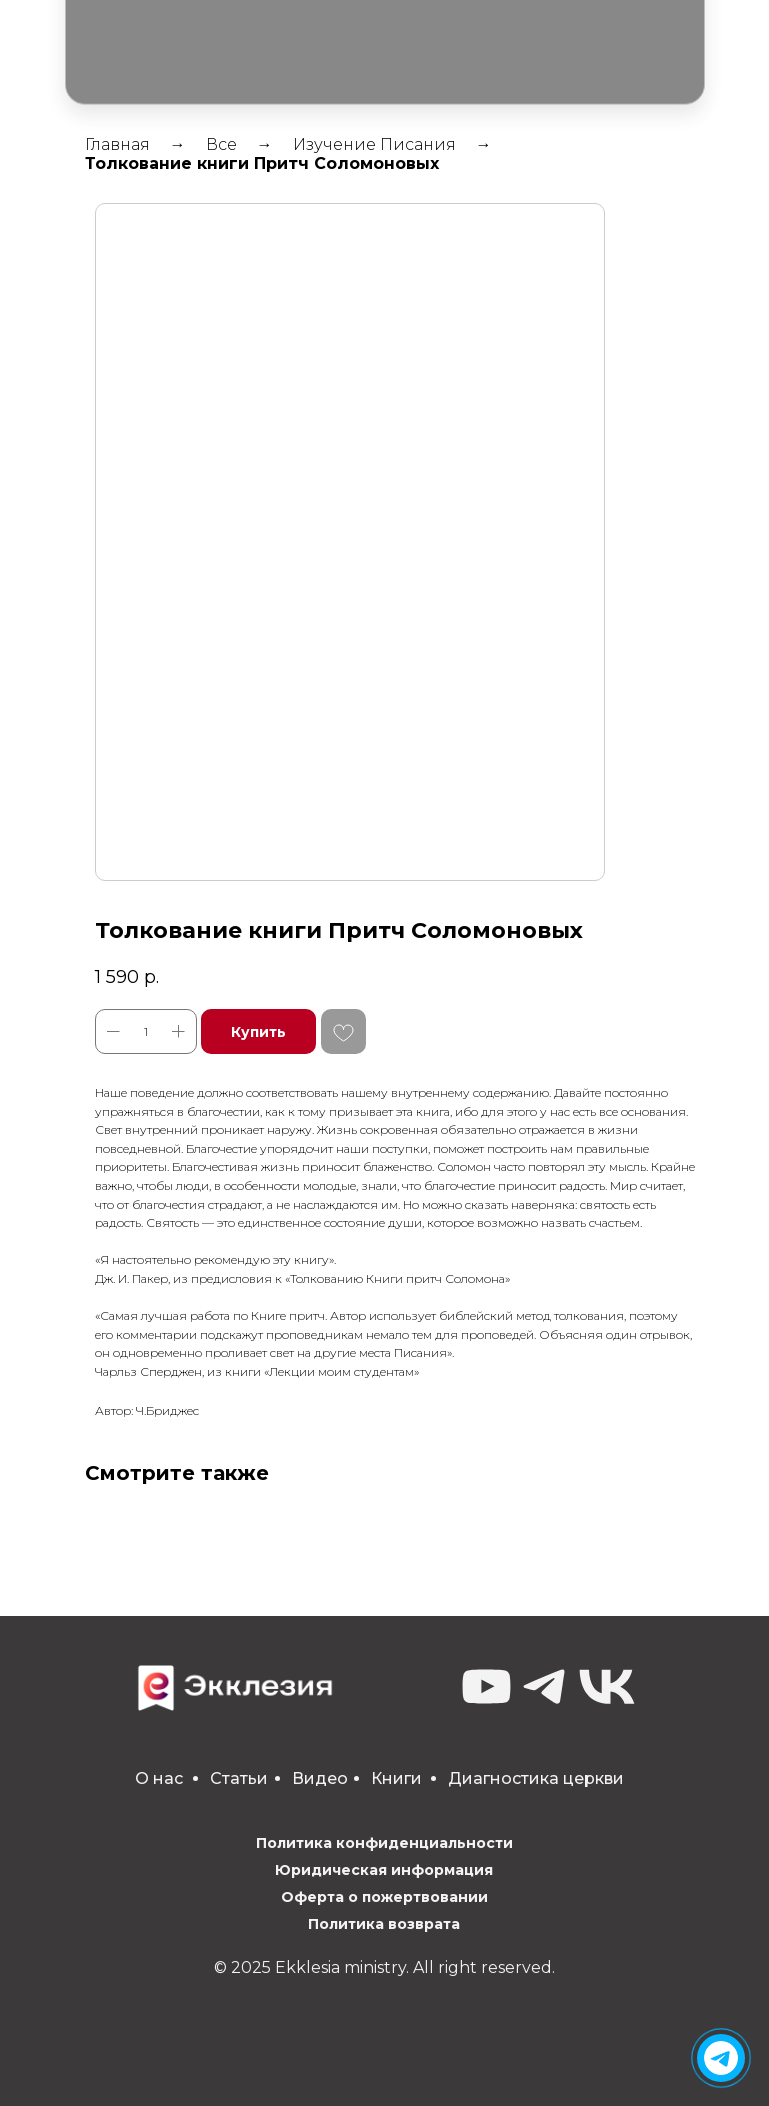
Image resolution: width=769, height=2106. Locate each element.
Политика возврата (384, 1924)
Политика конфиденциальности (384, 1843)
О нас (159, 1778)
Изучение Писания (374, 144)
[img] (721, 2058)
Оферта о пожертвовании (384, 1897)
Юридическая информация (384, 1870)
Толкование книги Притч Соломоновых (262, 163)
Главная (117, 144)
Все (221, 144)
